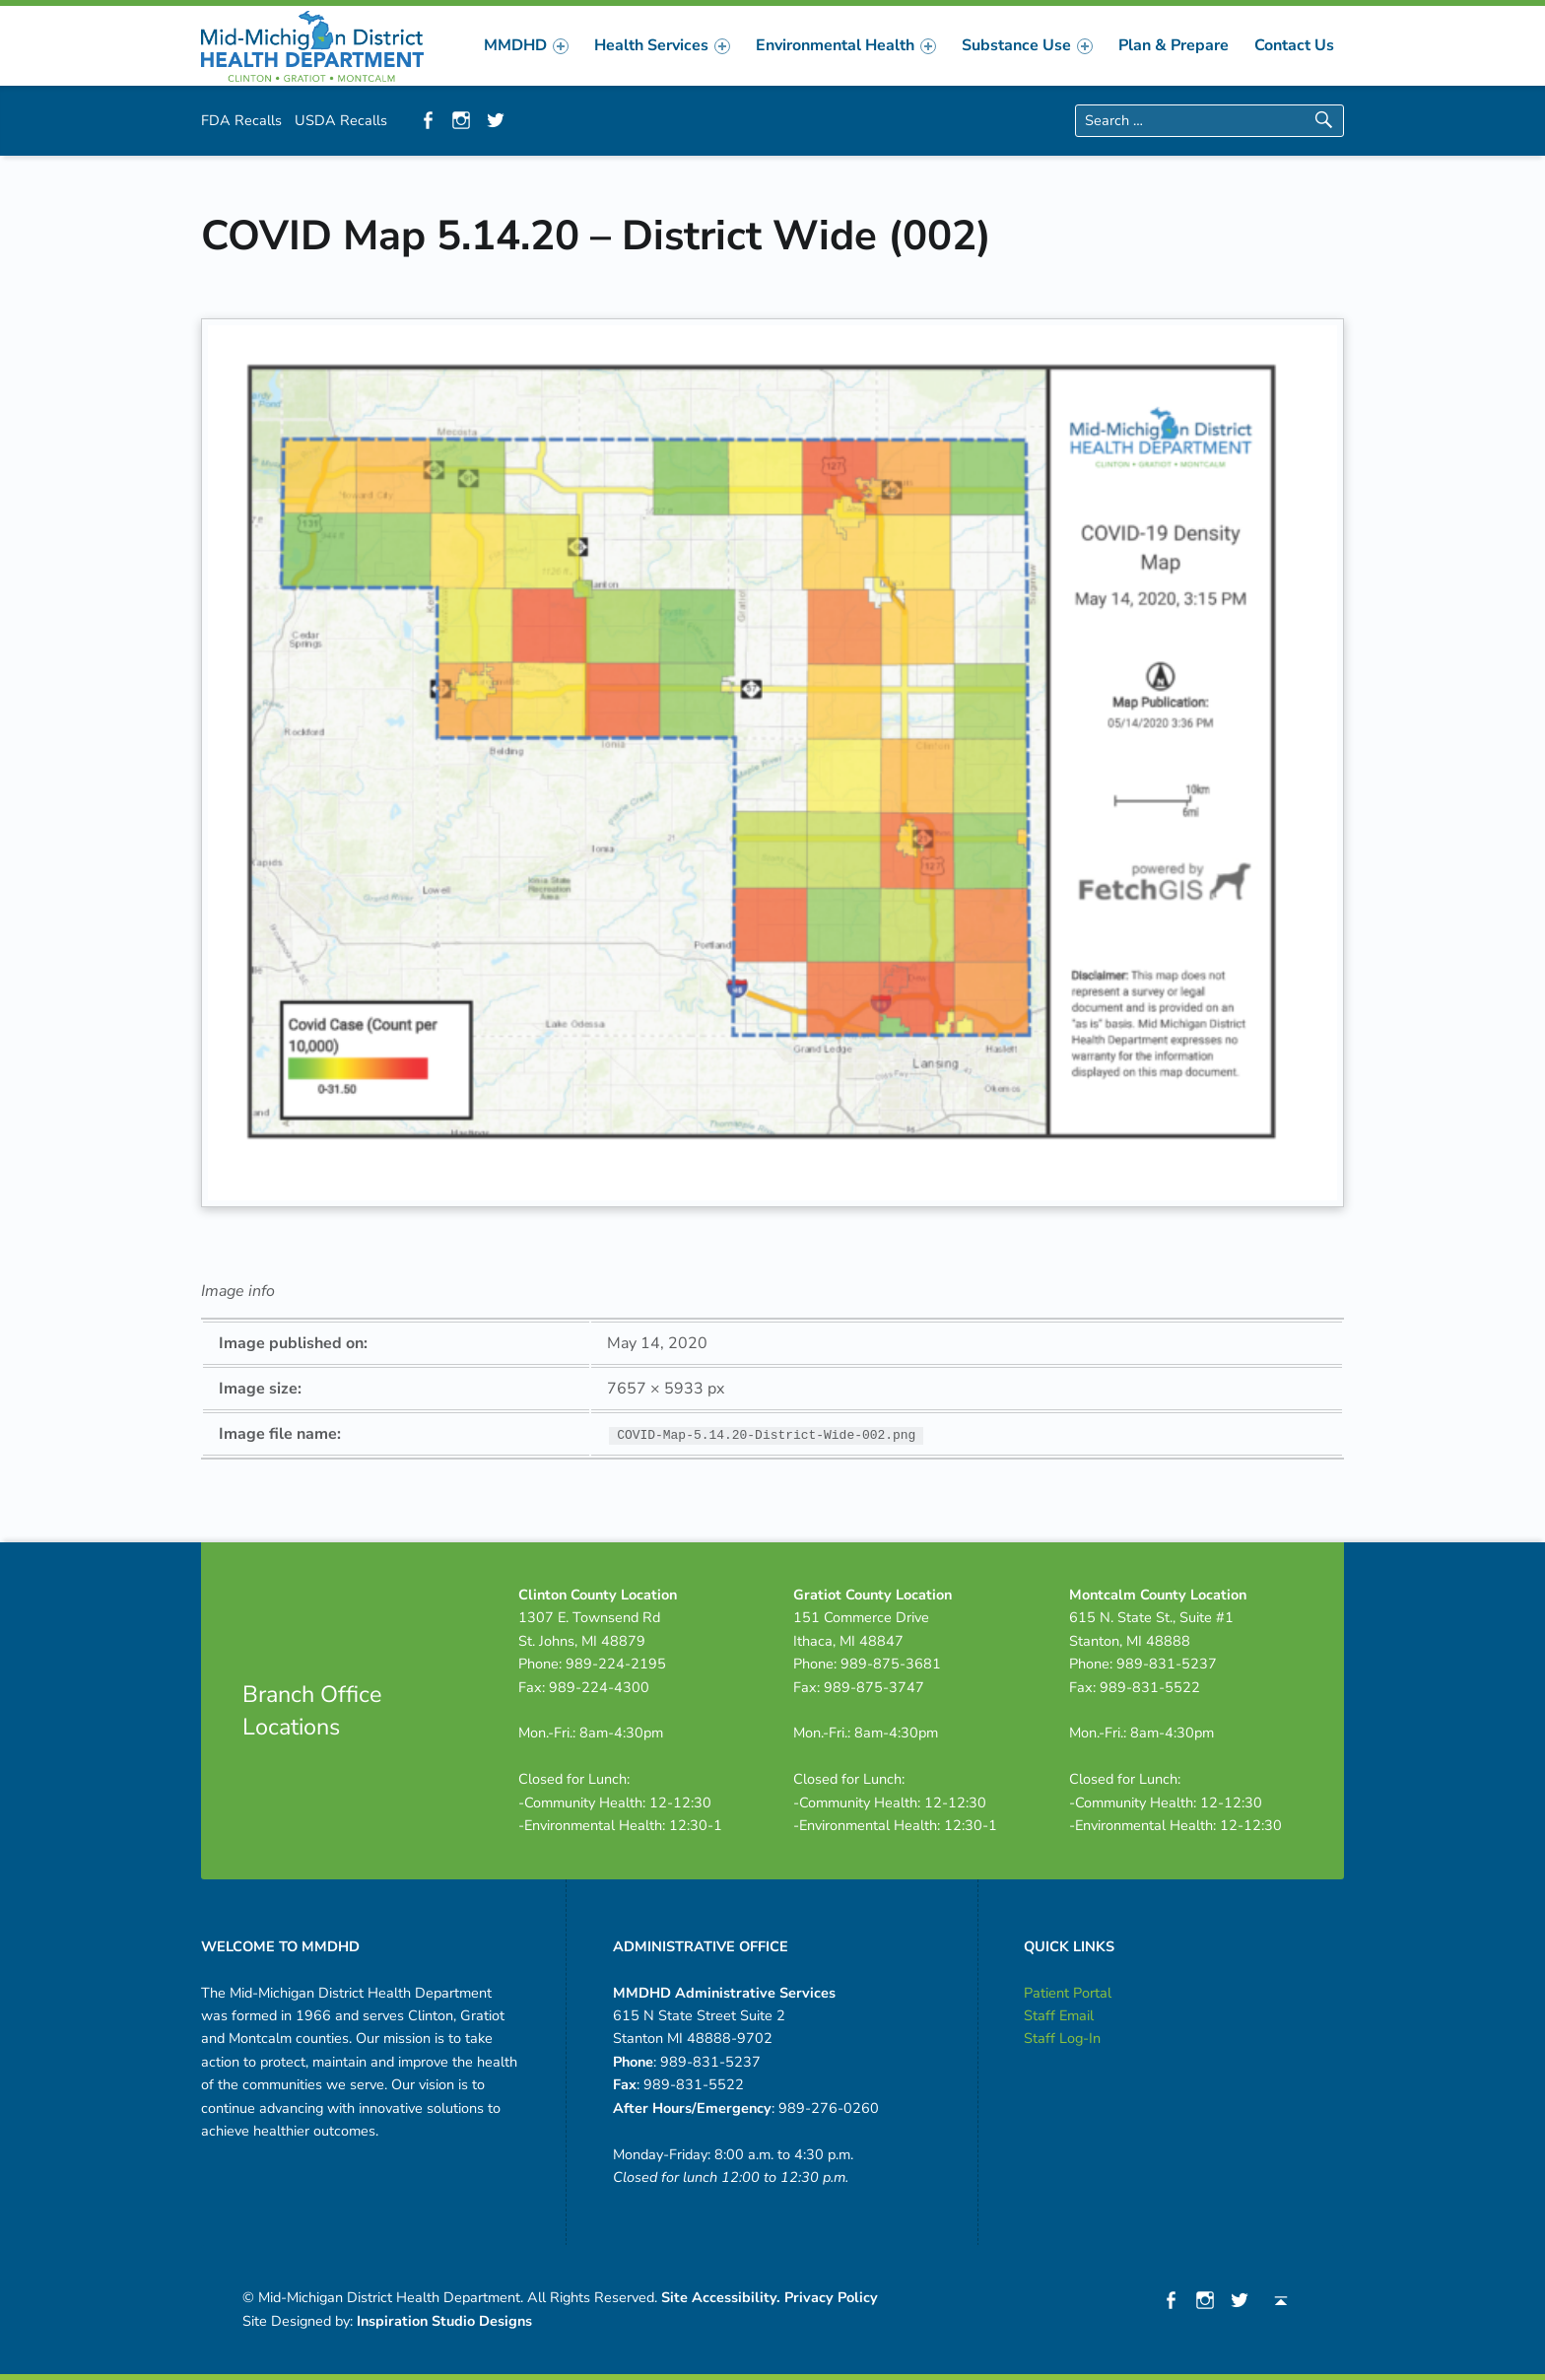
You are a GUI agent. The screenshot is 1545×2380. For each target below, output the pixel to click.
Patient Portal (1067, 1993)
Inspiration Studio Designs (444, 2321)
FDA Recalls (241, 120)
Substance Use (1027, 45)
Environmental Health (846, 45)
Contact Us (1294, 45)
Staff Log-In (1062, 2038)
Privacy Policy (831, 2297)
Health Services (662, 45)
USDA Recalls (341, 120)
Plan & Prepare (1173, 45)
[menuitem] (526, 45)
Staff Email (1059, 2015)
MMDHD (526, 45)
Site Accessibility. (720, 2297)
